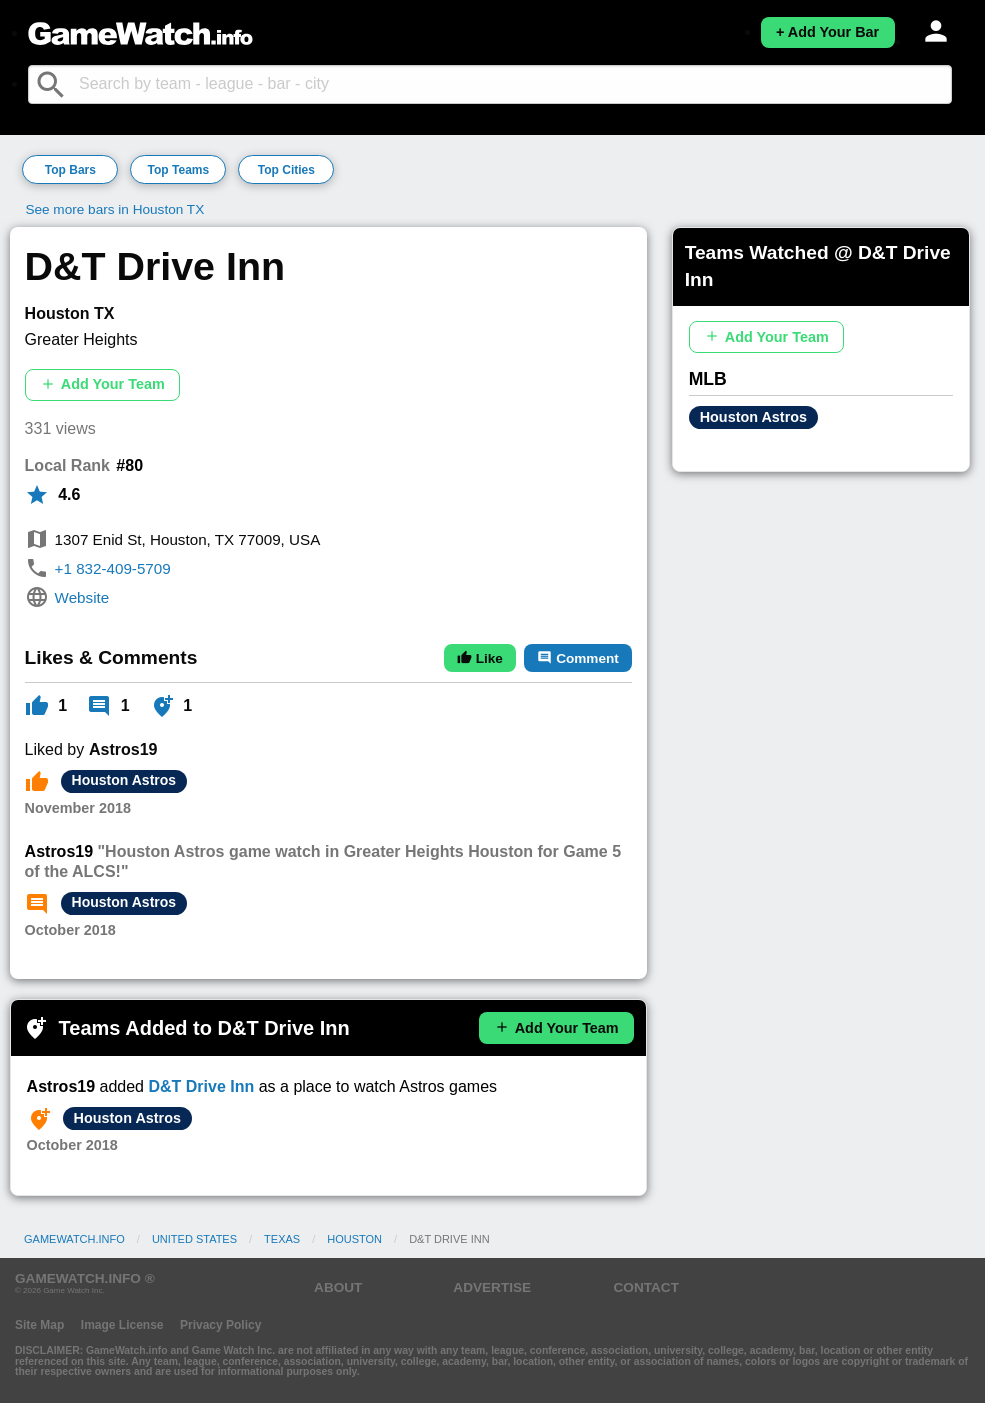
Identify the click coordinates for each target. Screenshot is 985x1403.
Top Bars (70, 170)
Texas (282, 1239)
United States (194, 1239)
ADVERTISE (492, 1287)
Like (480, 658)
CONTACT (646, 1287)
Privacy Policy (220, 1325)
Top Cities (286, 170)
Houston (354, 1239)
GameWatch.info (74, 1239)
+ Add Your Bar (827, 32)
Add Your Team (102, 384)
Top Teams (179, 170)
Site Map (39, 1325)
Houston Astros (124, 780)
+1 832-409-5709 (113, 568)
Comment (577, 658)
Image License (122, 1325)
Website (82, 597)
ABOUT (338, 1287)
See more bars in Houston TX (114, 209)
